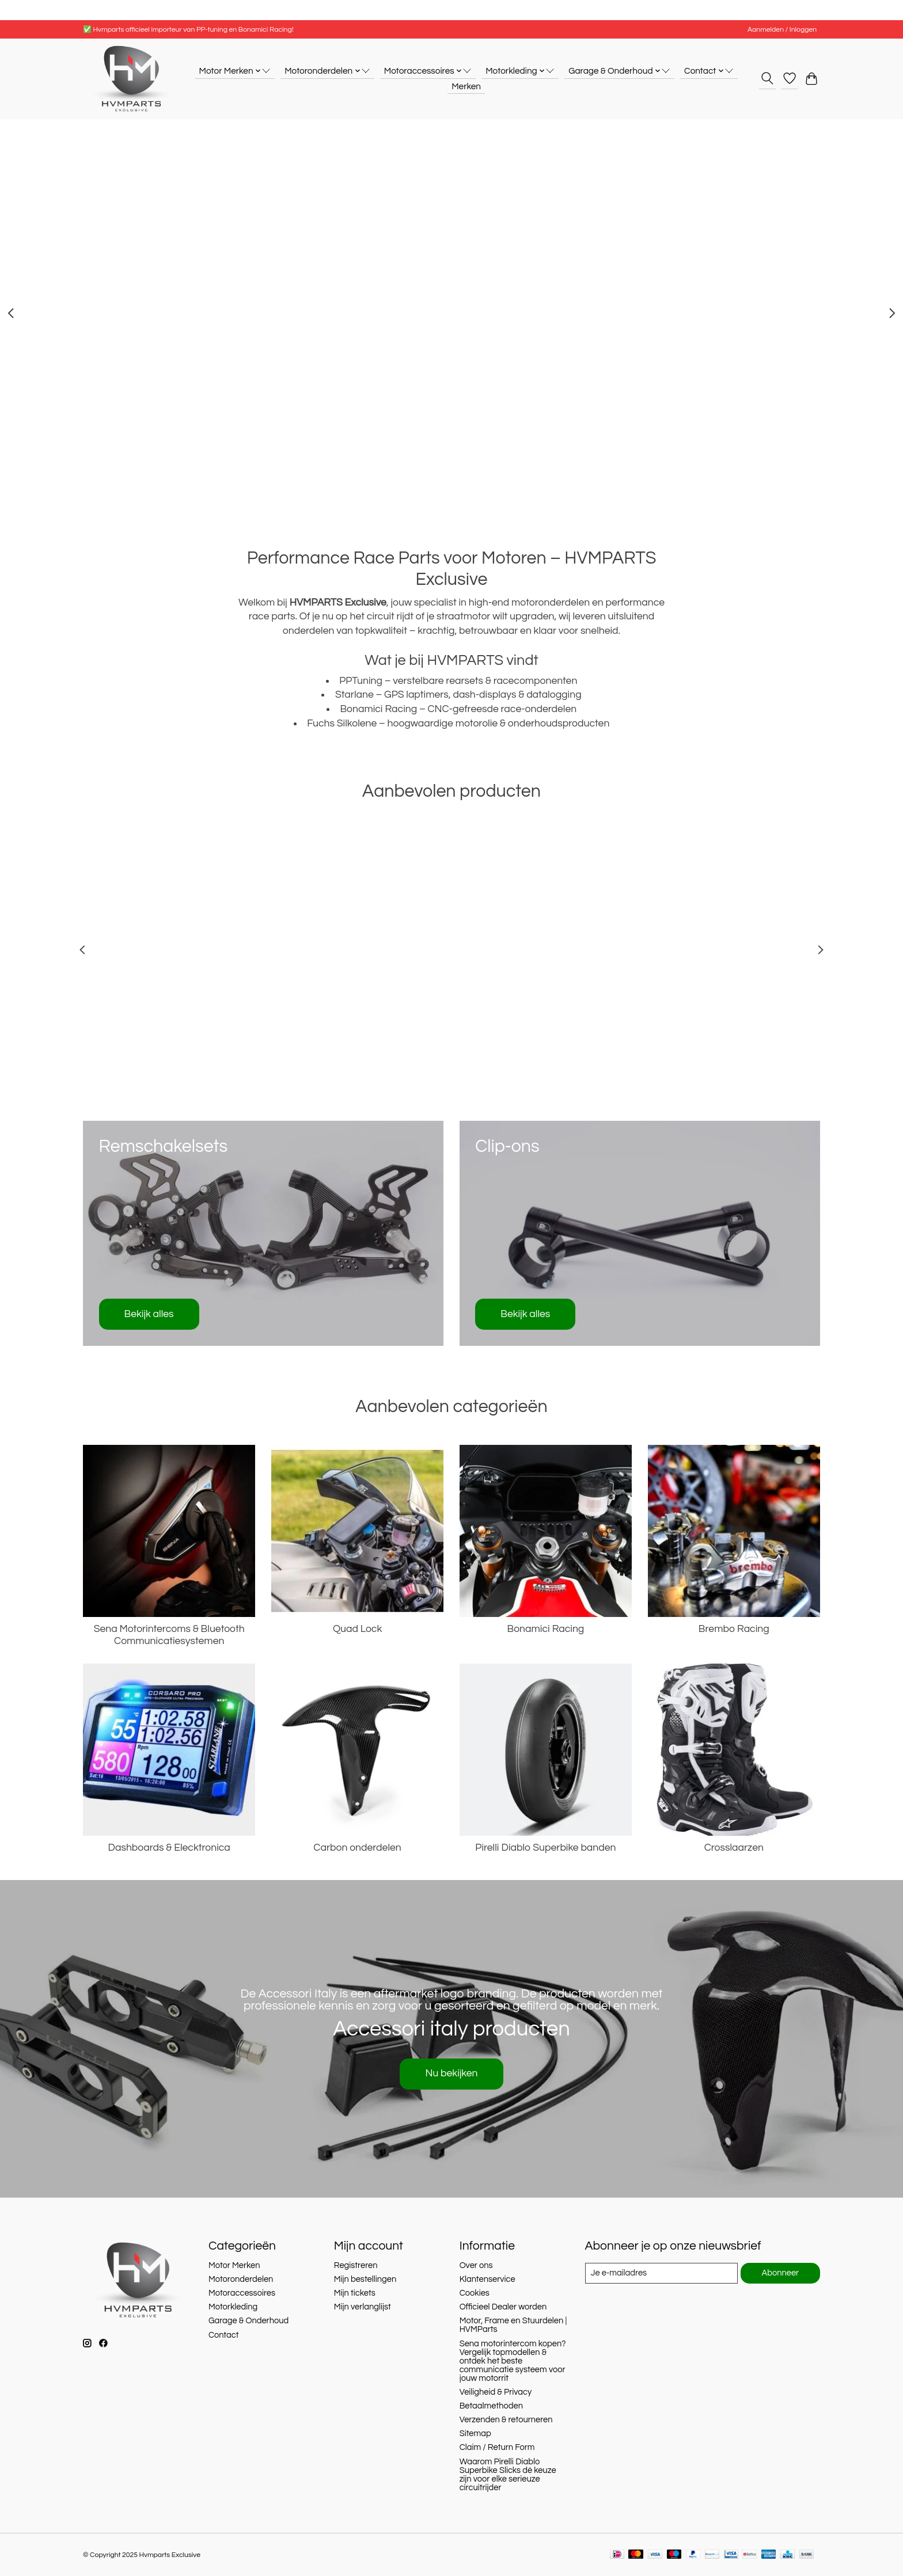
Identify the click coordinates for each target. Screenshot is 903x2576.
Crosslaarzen (734, 1848)
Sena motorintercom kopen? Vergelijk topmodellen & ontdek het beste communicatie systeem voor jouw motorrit (513, 2361)
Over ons (476, 2265)
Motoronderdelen (241, 2279)
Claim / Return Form (497, 2447)
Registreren (356, 2265)
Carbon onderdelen (357, 1848)
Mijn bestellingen (365, 2279)
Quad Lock (357, 1629)
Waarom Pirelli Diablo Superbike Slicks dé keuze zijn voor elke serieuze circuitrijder (508, 2474)
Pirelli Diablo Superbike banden (545, 1848)
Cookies (475, 2293)
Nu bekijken (451, 2073)
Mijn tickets (354, 2293)
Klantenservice (487, 2279)
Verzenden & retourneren (506, 2419)
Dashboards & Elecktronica (169, 1848)
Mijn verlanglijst (362, 2307)
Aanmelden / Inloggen (782, 29)
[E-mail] (661, 2273)
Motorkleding (232, 2307)
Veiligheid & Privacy (496, 2392)
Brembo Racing (734, 1629)
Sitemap (475, 2433)
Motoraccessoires (241, 2293)
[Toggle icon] (767, 78)
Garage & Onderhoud (248, 2320)
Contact (223, 2335)
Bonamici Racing (546, 1629)
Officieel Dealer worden (503, 2307)
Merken (466, 86)
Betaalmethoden (491, 2406)
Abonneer (780, 2273)
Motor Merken (234, 2265)
